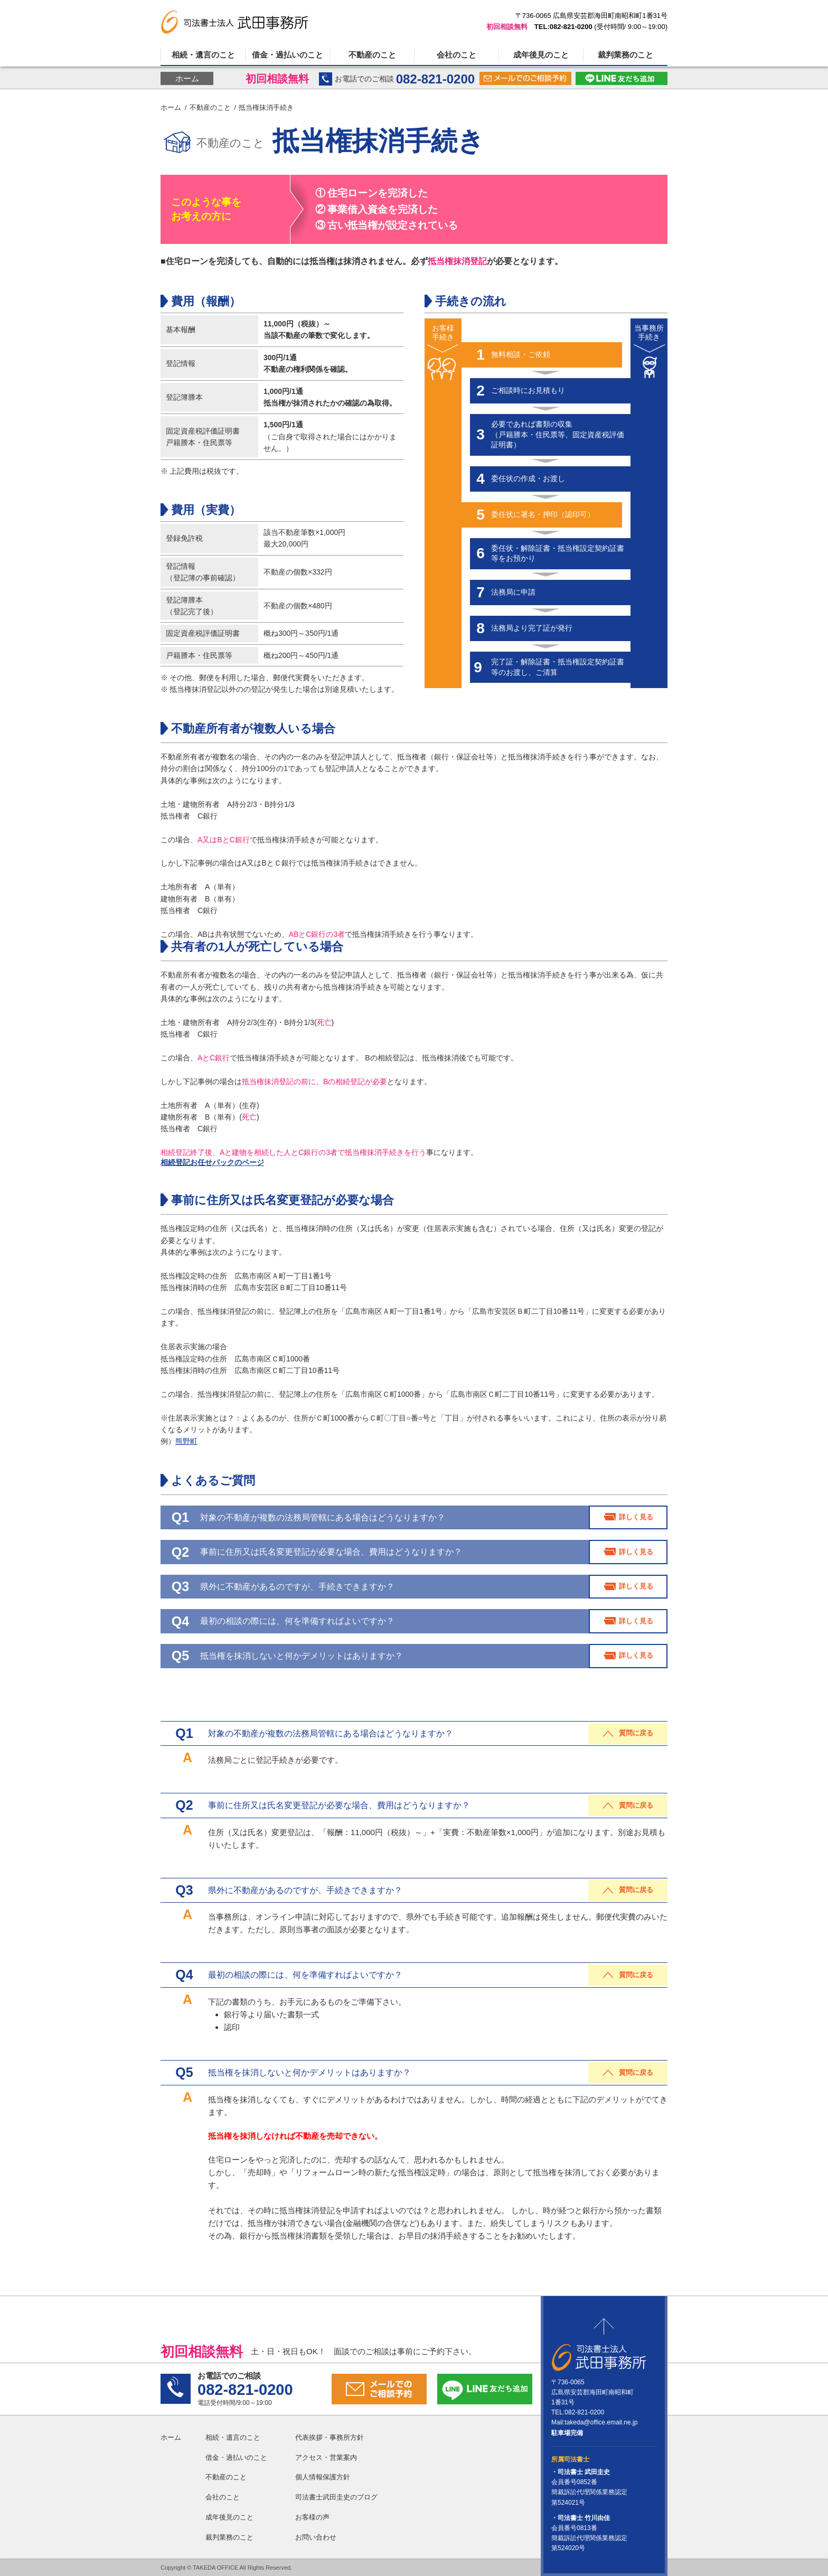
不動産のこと (372, 54)
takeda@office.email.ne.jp (600, 2422)
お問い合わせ (315, 2537)
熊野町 (186, 1441)
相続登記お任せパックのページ (212, 1162)
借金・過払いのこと (287, 54)
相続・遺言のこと (203, 54)
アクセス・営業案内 (326, 2457)
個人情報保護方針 (322, 2477)
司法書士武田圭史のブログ (336, 2497)
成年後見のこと (541, 54)
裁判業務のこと (625, 54)
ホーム (187, 78)
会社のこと (456, 54)
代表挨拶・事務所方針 (329, 2437)
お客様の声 (312, 2517)
